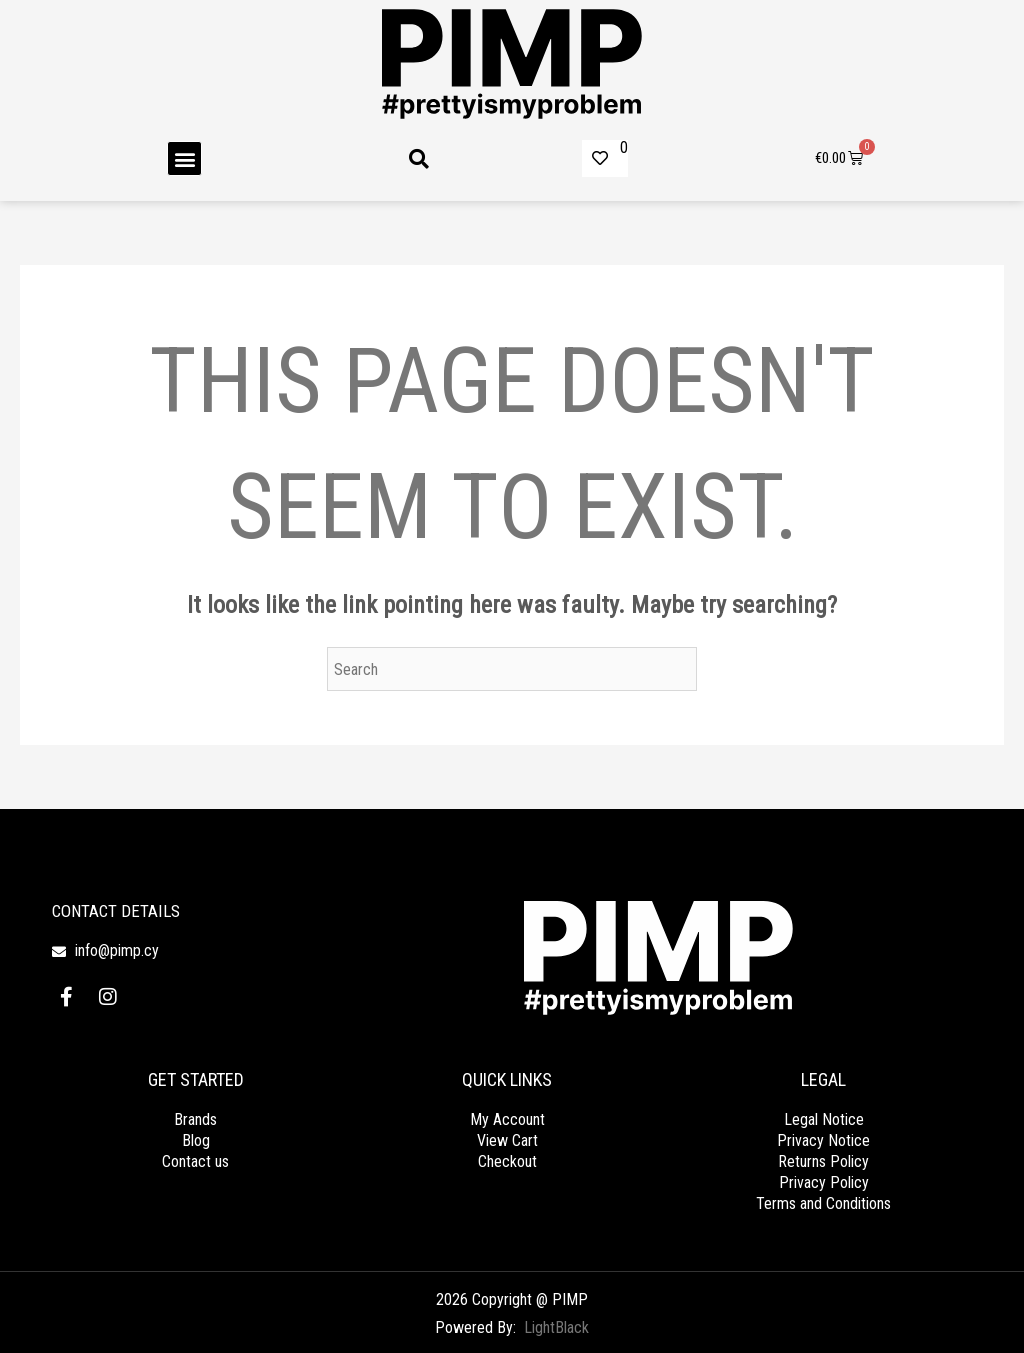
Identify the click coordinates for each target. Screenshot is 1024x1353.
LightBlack (556, 1327)
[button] (184, 158)
